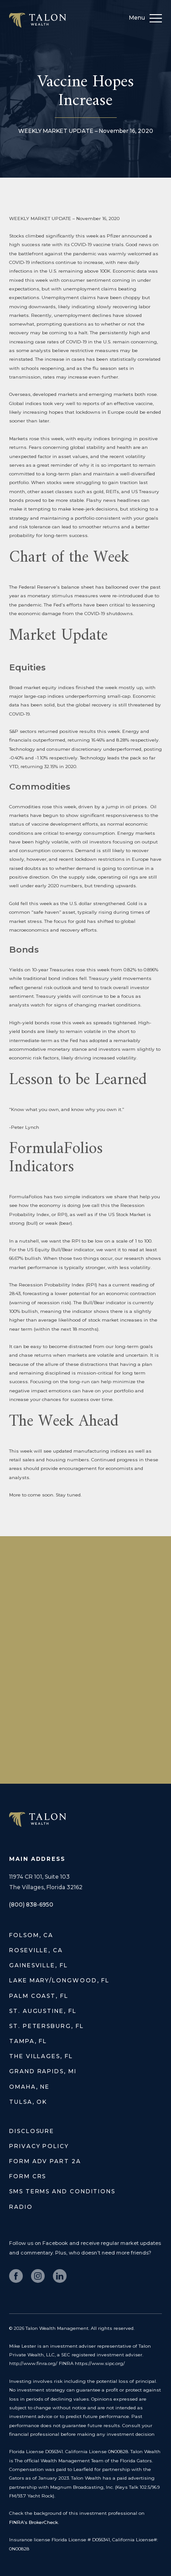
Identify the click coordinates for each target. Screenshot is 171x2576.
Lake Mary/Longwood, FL (59, 1980)
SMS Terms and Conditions (62, 2191)
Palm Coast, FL (38, 1995)
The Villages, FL (41, 2056)
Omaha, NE (29, 2086)
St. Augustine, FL (43, 2010)
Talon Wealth (37, 20)
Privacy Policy (39, 2146)
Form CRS (27, 2176)
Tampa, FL (28, 2041)
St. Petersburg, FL (46, 2026)
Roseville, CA (36, 1950)
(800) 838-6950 (31, 1904)
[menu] (156, 20)
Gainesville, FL (38, 1965)
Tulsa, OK (28, 2101)
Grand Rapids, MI (43, 2071)
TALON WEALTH (37, 1819)
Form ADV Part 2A (45, 2161)
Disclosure (31, 2131)
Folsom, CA (31, 1935)
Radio (21, 2206)
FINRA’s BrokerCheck (33, 2522)
